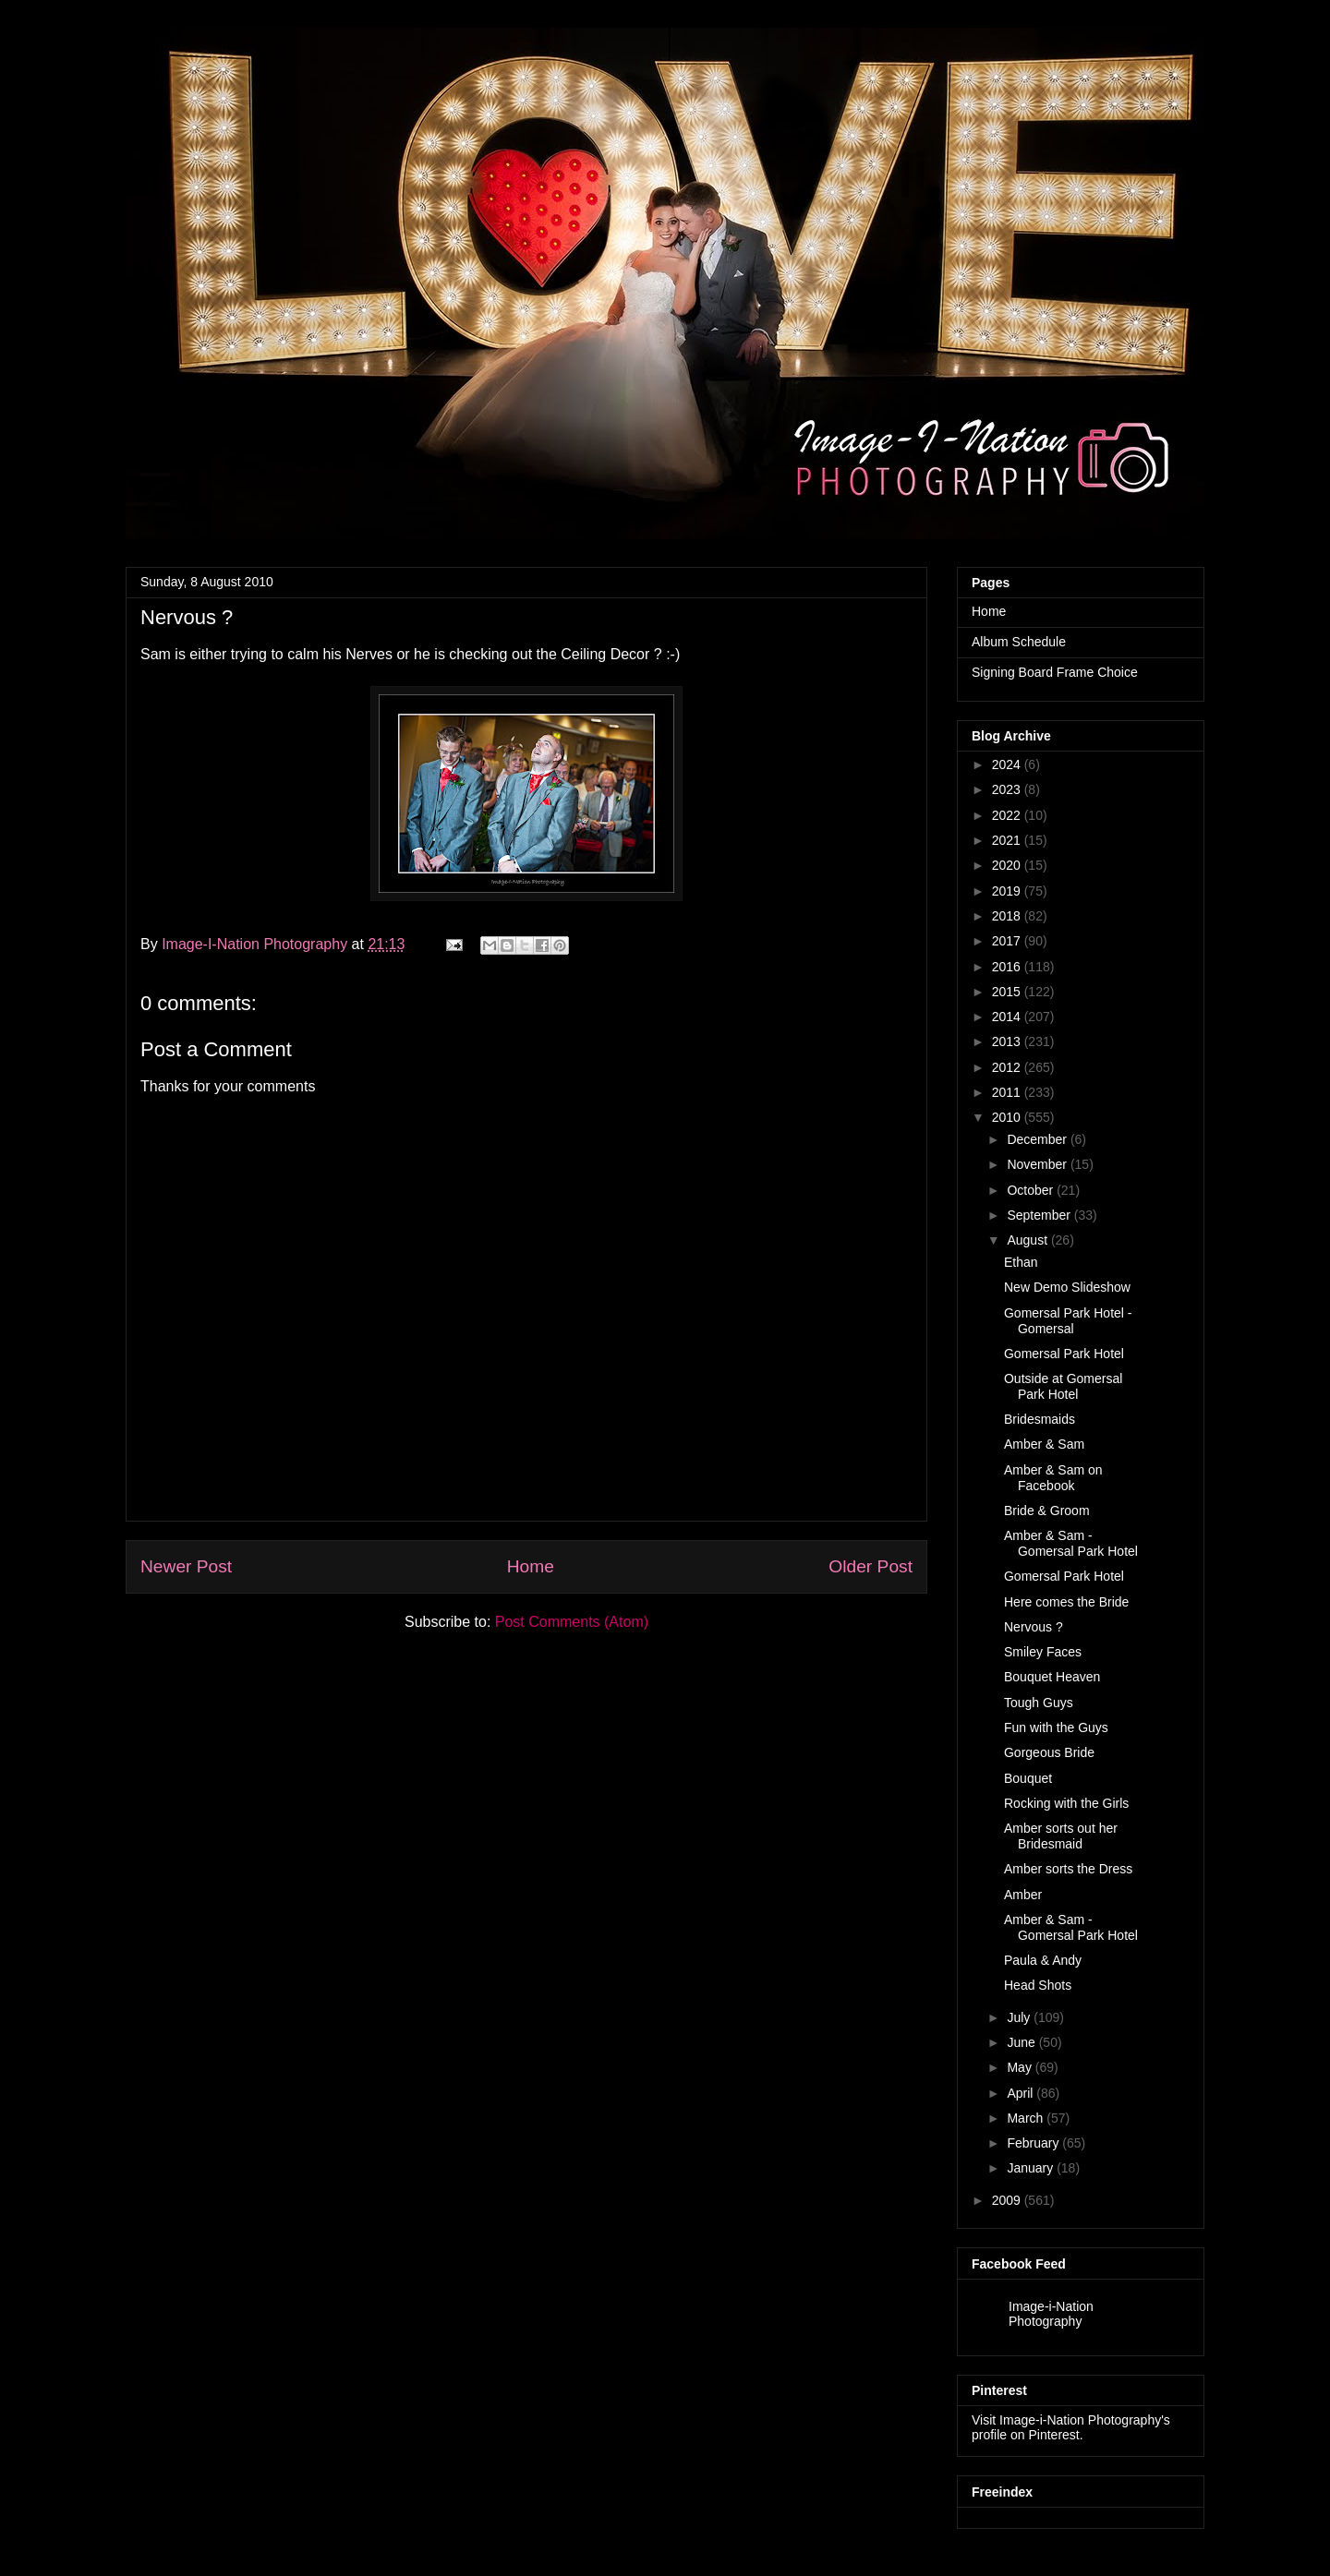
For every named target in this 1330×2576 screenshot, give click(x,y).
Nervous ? (1033, 1626)
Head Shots (1037, 1985)
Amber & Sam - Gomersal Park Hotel (1071, 1543)
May (1019, 2067)
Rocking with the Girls (1066, 1803)
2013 (1006, 1041)
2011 (1006, 1092)
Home (530, 1566)
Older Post (870, 1566)
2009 (1006, 2200)
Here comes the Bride (1066, 1602)
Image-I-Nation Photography (256, 944)
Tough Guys (1038, 1702)
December (1037, 1139)
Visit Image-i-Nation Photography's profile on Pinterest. (1071, 2427)
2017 (1006, 940)
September (1038, 1215)
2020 (1006, 865)
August (1027, 1240)
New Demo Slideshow (1067, 1287)
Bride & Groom (1047, 1510)
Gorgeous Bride (1049, 1752)
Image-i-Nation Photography (1051, 2314)
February (1032, 2143)
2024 (1006, 764)
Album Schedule (1019, 641)
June (1020, 2042)
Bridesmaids (1039, 1419)
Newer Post (186, 1566)
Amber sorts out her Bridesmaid (1061, 1836)
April (1020, 2093)
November (1037, 1164)
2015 (1006, 991)
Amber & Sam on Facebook (1053, 1478)
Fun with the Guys (1056, 1727)
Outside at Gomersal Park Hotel (1063, 1386)
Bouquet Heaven (1052, 1676)
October (1030, 1190)
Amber (1023, 1894)
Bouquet (1028, 1778)
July (1018, 2017)
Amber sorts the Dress (1068, 1868)
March (1025, 2118)
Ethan (1021, 1262)
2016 (1006, 966)
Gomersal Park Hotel (1064, 1353)
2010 (1006, 1117)
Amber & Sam (1044, 1444)
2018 (1006, 916)
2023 (1006, 789)
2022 (1006, 815)
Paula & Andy (1043, 1960)
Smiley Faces (1043, 1651)
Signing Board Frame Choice (1055, 672)
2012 (1006, 1067)
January (1030, 2168)
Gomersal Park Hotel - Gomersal (1067, 1321)
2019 (1006, 891)
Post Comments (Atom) (571, 1622)
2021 (1006, 840)
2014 (1006, 1016)
